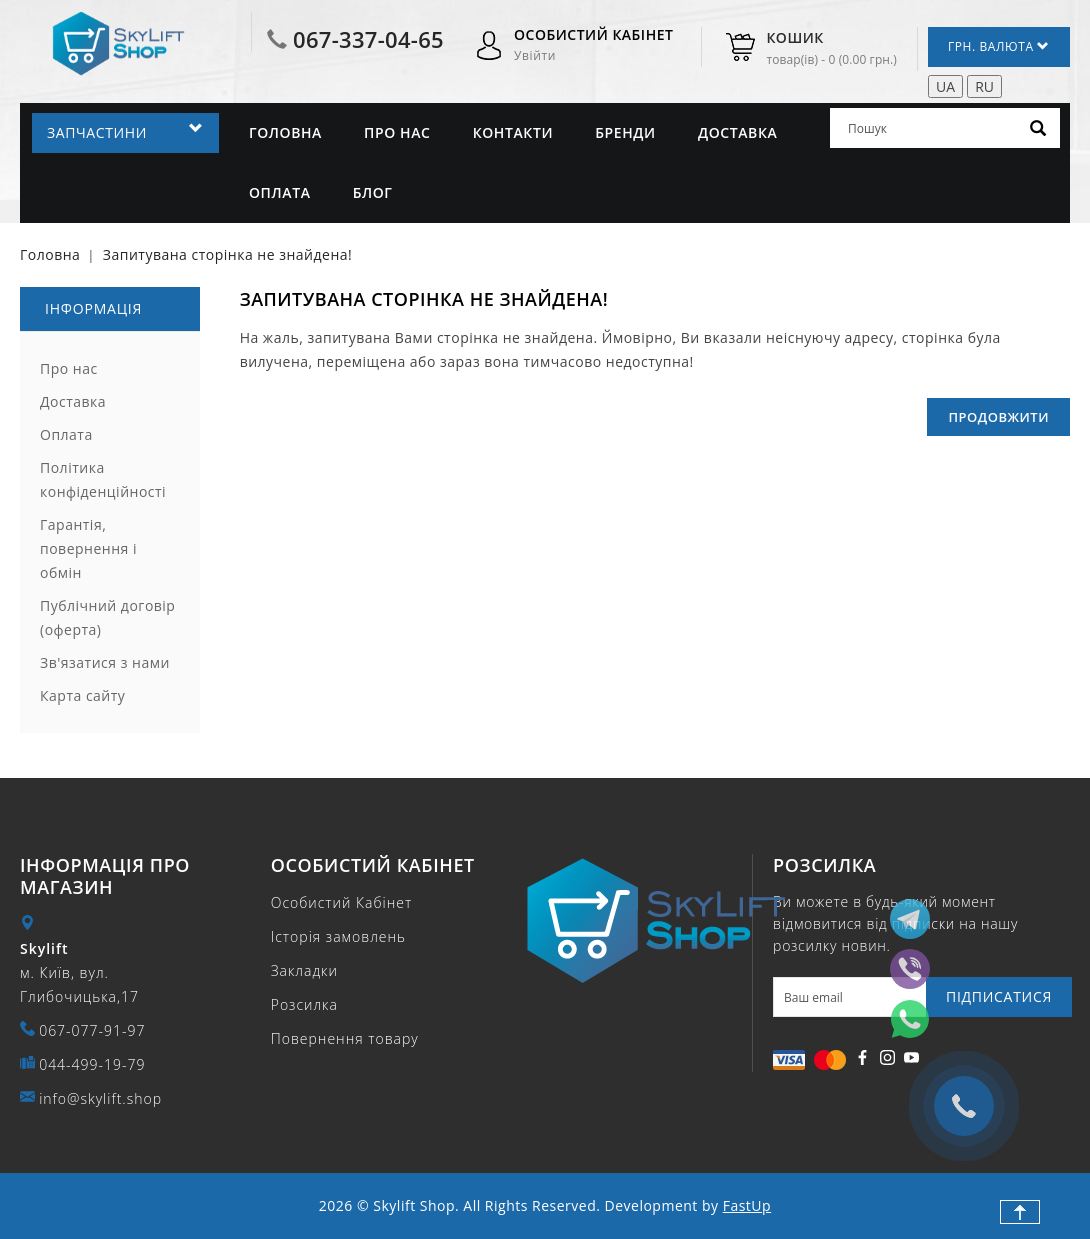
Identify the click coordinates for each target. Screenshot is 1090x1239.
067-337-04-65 (368, 39)
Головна (285, 132)
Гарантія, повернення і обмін (88, 548)
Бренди (625, 132)
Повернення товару (345, 1038)
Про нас (397, 132)
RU (984, 86)
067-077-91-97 (92, 1030)
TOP (1020, 1212)
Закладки (304, 970)
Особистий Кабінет (341, 902)
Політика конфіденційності (103, 479)
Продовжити (998, 417)
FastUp (747, 1205)
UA (945, 86)
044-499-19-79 (92, 1064)
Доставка (737, 132)
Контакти (513, 132)
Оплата (280, 192)
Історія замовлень (338, 936)
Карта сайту (82, 695)
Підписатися (999, 996)
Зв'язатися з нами (105, 662)
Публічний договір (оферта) (107, 617)
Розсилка (304, 1004)
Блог (373, 192)
